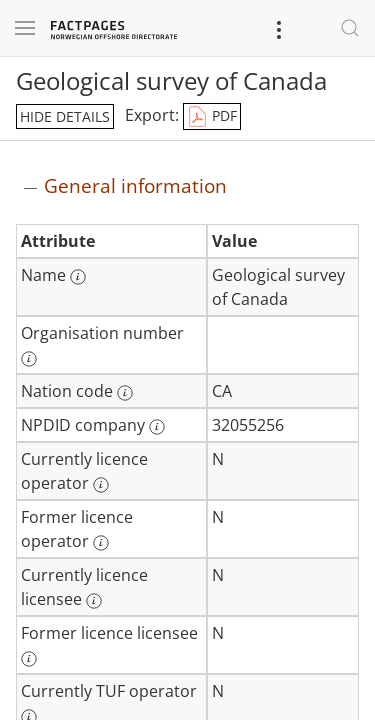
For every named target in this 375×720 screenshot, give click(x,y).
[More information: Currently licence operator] (101, 485)
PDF (212, 117)
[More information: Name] (78, 277)
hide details (65, 116)
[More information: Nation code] (125, 393)
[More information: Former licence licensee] (29, 659)
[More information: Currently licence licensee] (94, 601)
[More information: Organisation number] (29, 359)
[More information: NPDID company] (157, 427)
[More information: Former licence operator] (101, 543)
